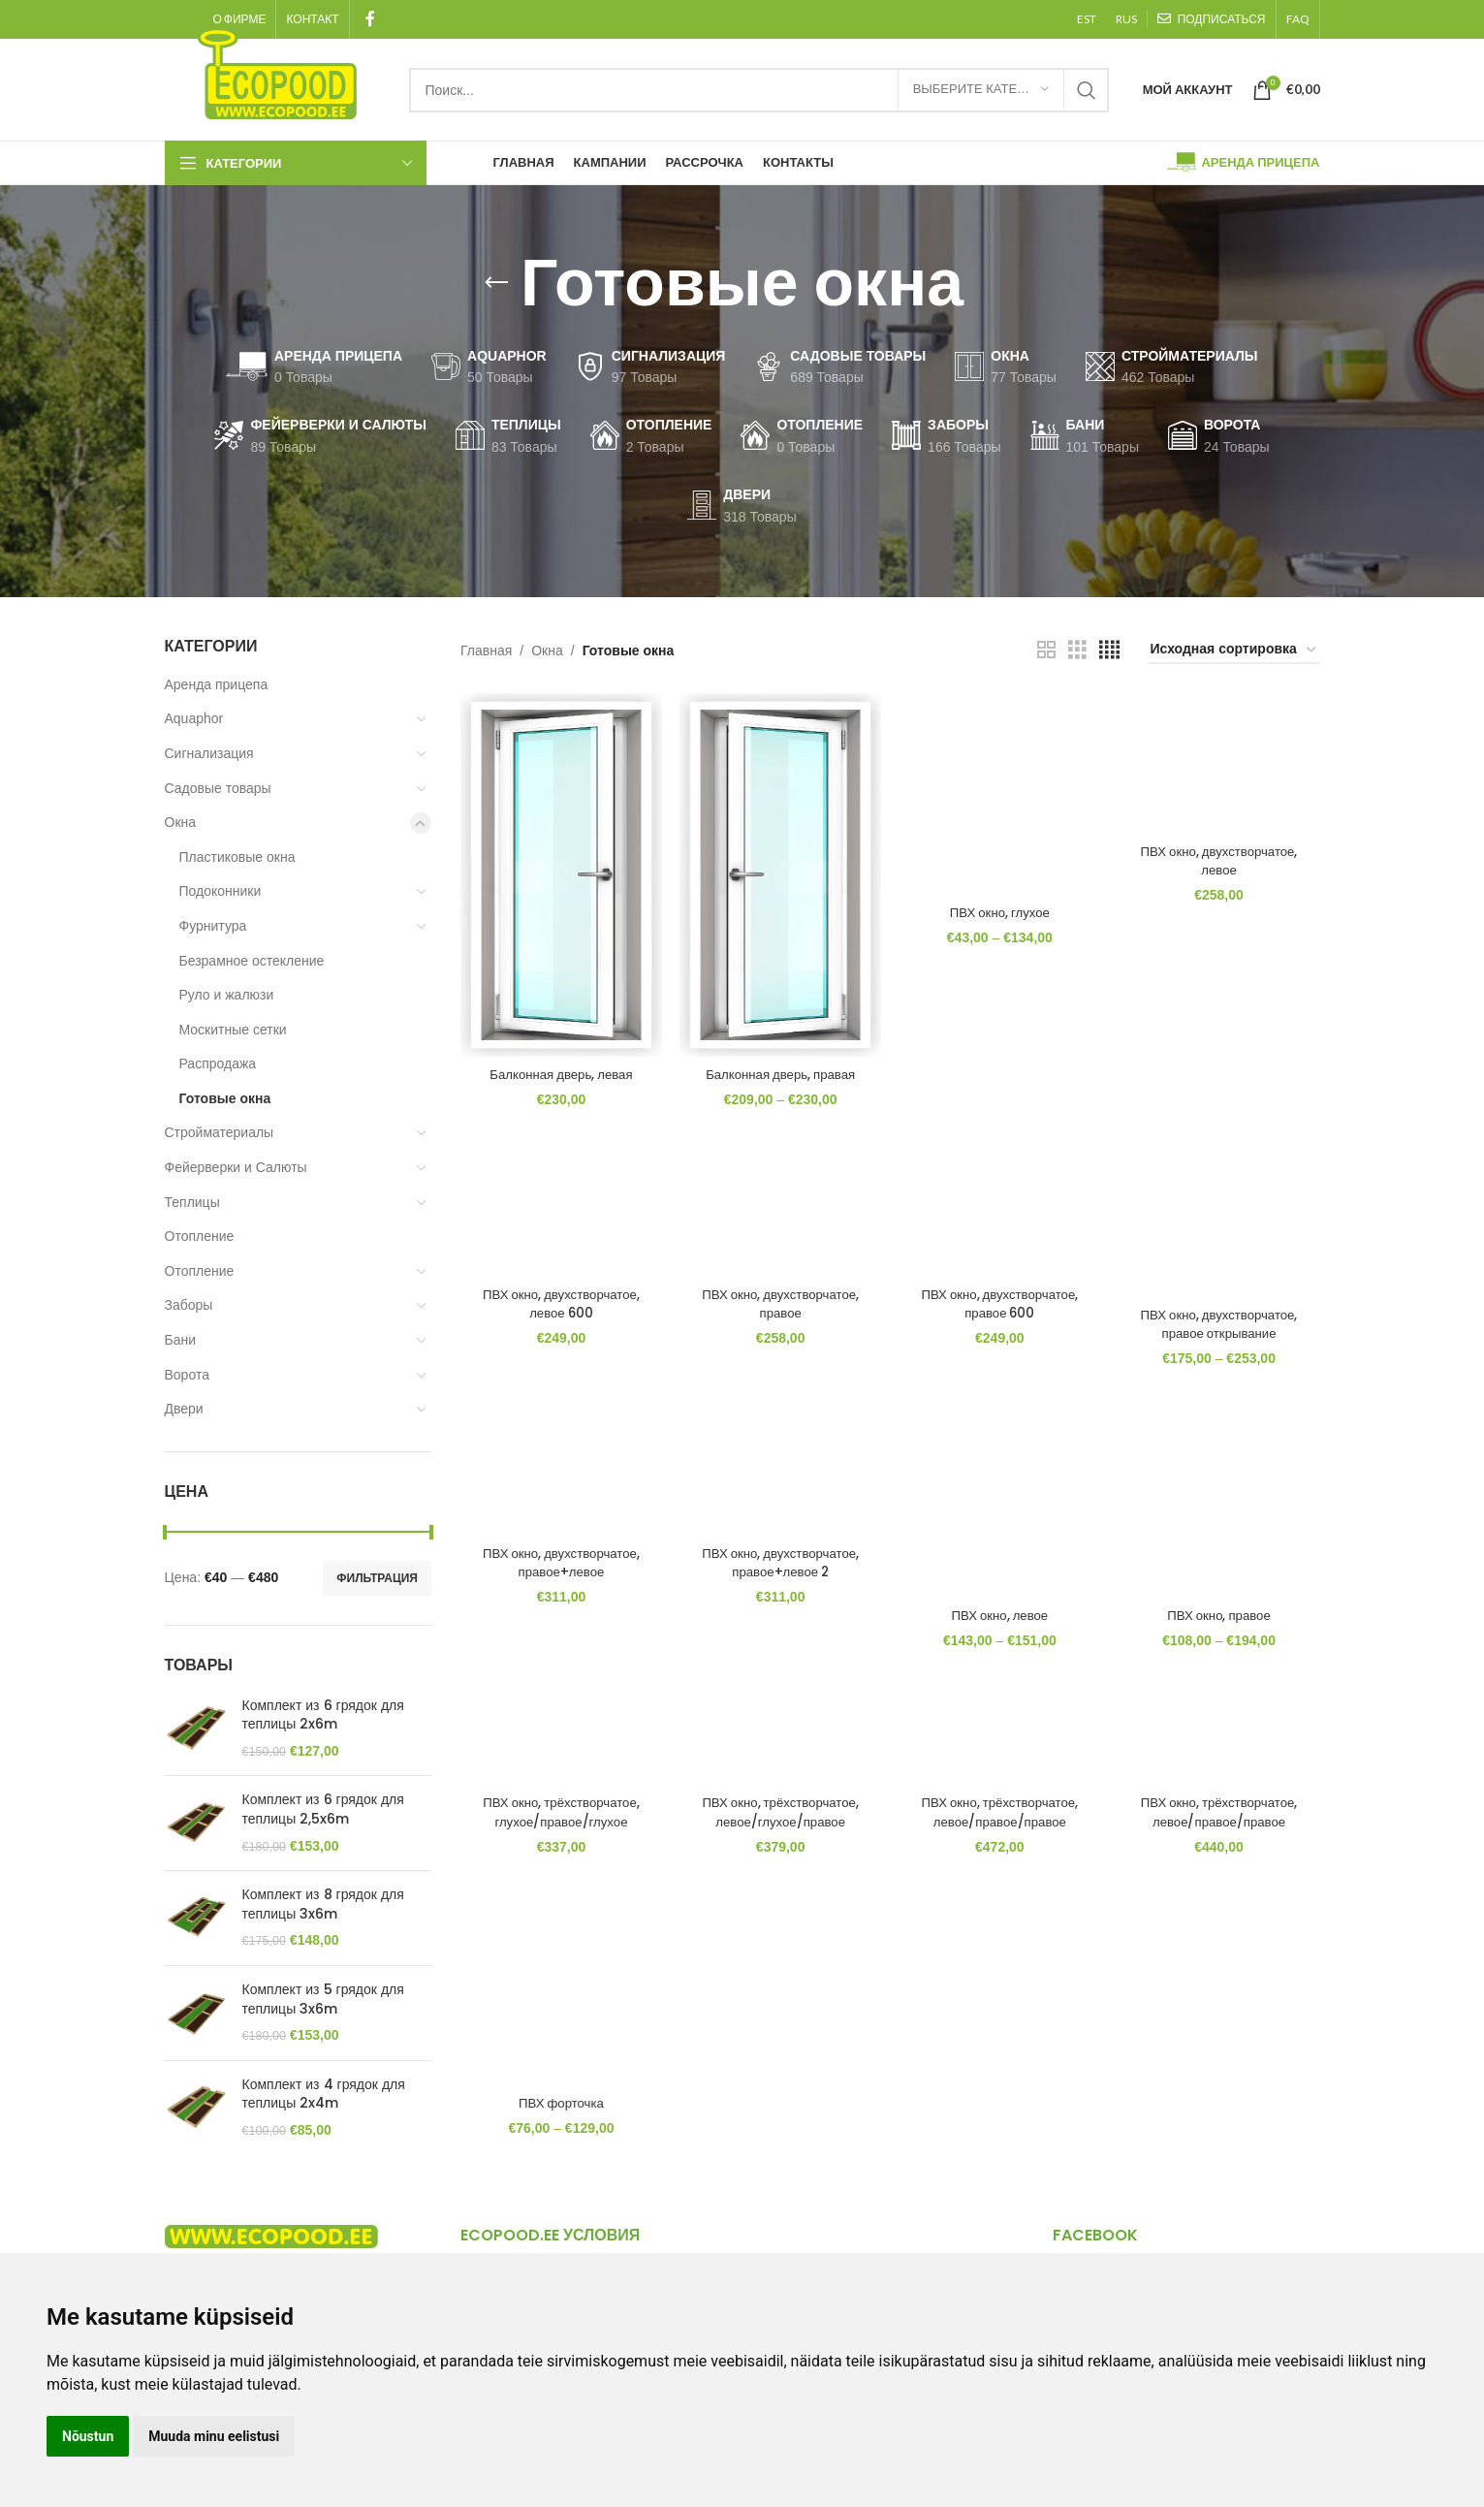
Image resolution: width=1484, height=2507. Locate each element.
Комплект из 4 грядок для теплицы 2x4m (323, 2094)
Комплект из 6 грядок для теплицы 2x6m (323, 1715)
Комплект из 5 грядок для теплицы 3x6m (323, 1999)
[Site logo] (277, 71)
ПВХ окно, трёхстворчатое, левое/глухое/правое (779, 1826)
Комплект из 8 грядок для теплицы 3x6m (323, 1904)
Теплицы (192, 1202)
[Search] (759, 90)
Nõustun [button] (87, 2436)
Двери (184, 1408)
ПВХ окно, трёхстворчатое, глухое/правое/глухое (557, 1826)
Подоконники (220, 891)
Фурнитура (213, 926)
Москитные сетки (233, 1029)
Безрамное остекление (252, 960)
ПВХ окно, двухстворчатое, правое (779, 1308)
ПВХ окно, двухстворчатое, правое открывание (1223, 1329)
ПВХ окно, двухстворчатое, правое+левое (557, 1572)
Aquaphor (194, 718)
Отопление (200, 1236)
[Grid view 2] (1046, 650)
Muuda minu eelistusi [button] (213, 2436)
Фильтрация (377, 1578)
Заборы (189, 1305)
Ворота (187, 1374)
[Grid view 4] (1109, 650)
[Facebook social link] (371, 19)
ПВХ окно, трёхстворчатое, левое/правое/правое (1001, 1826)
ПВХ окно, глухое (1001, 904)
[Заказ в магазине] (1234, 650)
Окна (181, 822)
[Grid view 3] (1077, 650)
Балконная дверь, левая (557, 1074)
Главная (486, 650)
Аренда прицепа (216, 684)
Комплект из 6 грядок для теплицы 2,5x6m (323, 1809)
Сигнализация (209, 753)
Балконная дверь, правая (779, 1074)
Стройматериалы (219, 1132)
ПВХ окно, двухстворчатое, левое (1223, 854)
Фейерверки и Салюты (236, 1167)
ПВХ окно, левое (1001, 1622)
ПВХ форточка (556, 2120)
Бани (181, 1340)
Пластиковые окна (237, 857)
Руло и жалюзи (226, 994)
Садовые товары (218, 788)
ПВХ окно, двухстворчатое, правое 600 (1001, 1308)
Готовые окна (225, 1098)
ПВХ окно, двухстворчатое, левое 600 (557, 1308)
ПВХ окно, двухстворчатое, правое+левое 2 (779, 1572)
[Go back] (496, 283)
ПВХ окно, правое (1223, 1622)
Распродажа (218, 1063)
